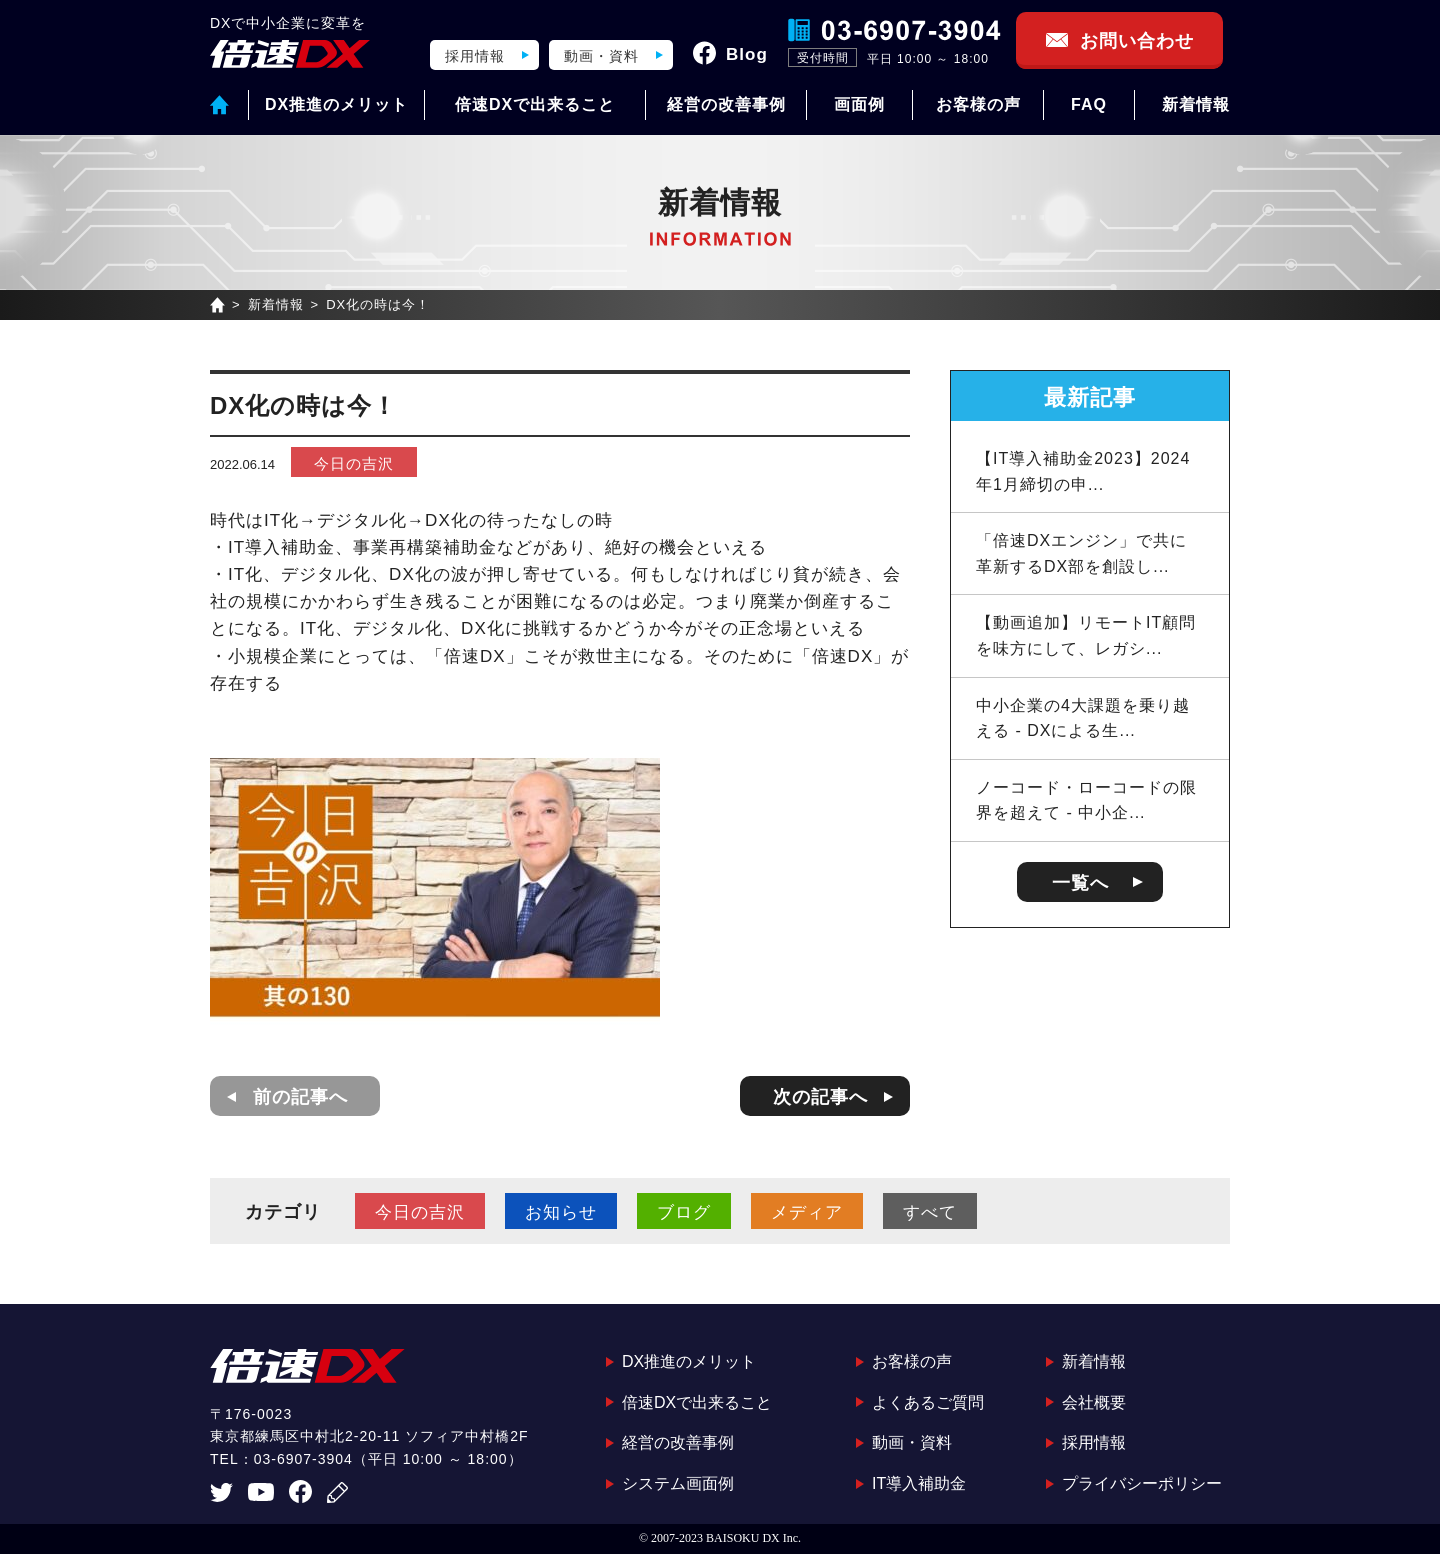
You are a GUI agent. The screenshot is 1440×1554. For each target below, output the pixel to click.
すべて (930, 1212)
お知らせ (561, 1212)
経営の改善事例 (726, 104)
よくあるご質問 (928, 1402)
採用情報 (475, 56)
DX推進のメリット (336, 104)
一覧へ (1080, 883)
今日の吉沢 (354, 463)
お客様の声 (978, 104)
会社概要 (1094, 1402)
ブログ (684, 1212)
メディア (807, 1212)
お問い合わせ (1137, 41)
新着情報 (1196, 104)
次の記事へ (820, 1097)
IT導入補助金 (919, 1483)
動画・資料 (601, 56)
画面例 (859, 104)
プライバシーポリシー (1142, 1483)
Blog (747, 54)
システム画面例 (678, 1483)
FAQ (1089, 104)
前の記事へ (300, 1097)
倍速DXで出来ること (535, 104)
